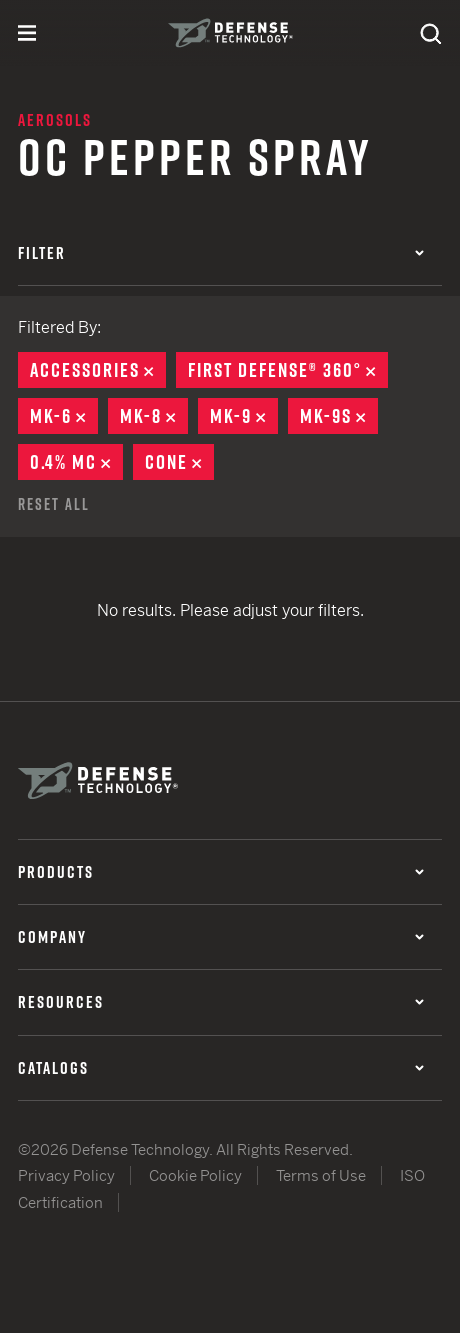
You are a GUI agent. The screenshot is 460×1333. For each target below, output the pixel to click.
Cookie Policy (195, 1175)
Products (221, 872)
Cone (179, 462)
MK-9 (244, 416)
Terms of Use (321, 1175)
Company (221, 937)
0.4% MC (76, 462)
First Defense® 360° (288, 370)
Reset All (54, 504)
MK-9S (339, 416)
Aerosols (55, 120)
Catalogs (221, 1068)
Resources (221, 1002)
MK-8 (154, 416)
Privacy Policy (66, 1175)
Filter (221, 253)
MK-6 (64, 416)
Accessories (98, 370)
